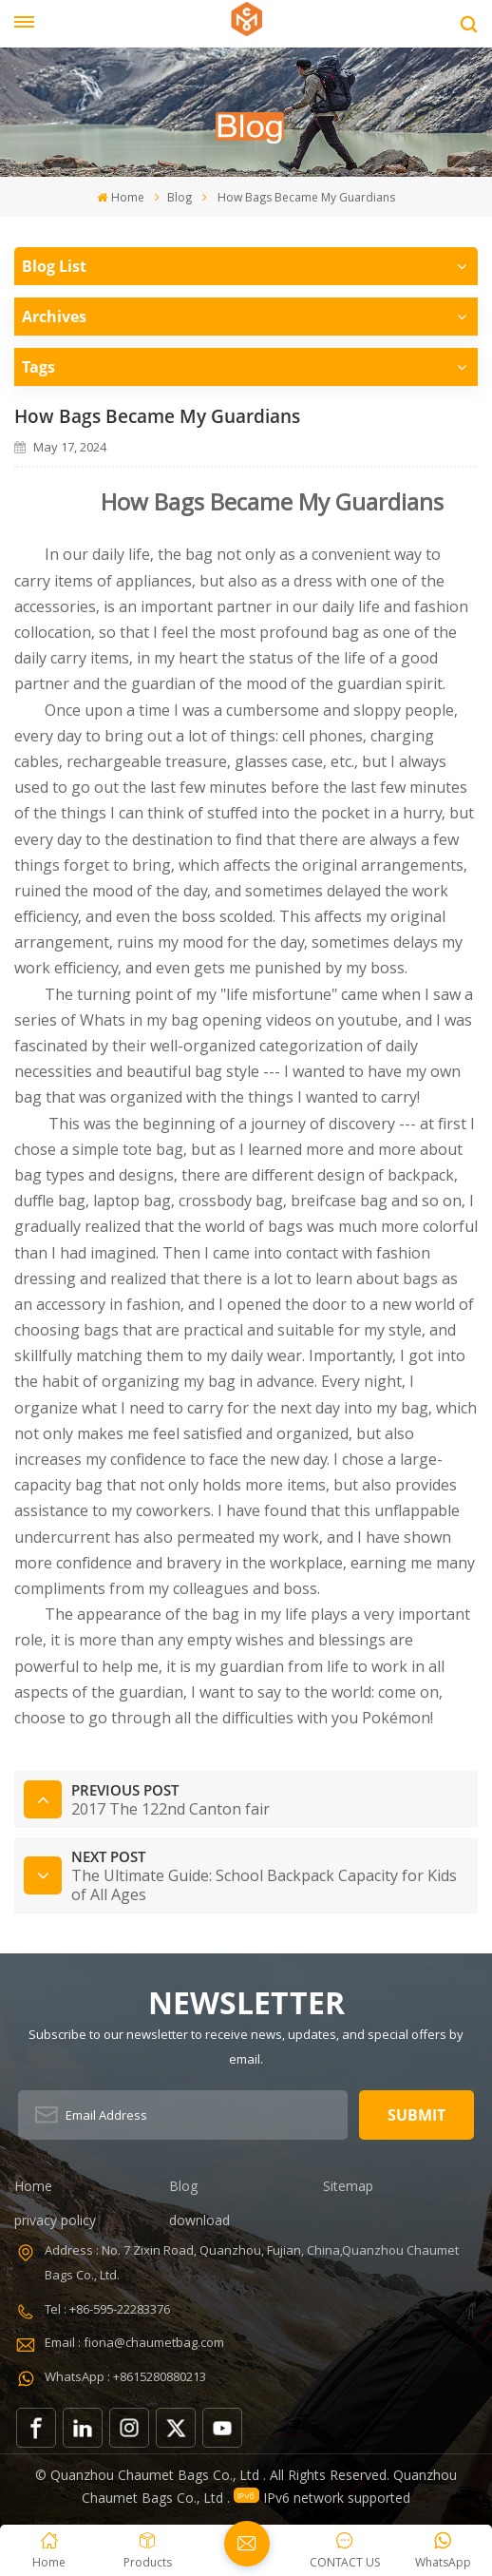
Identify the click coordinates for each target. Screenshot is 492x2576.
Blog (179, 197)
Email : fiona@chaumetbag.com (134, 2342)
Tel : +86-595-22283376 (107, 2308)
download (199, 2220)
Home (120, 197)
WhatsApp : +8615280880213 (125, 2376)
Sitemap (348, 2186)
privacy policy (55, 2220)
